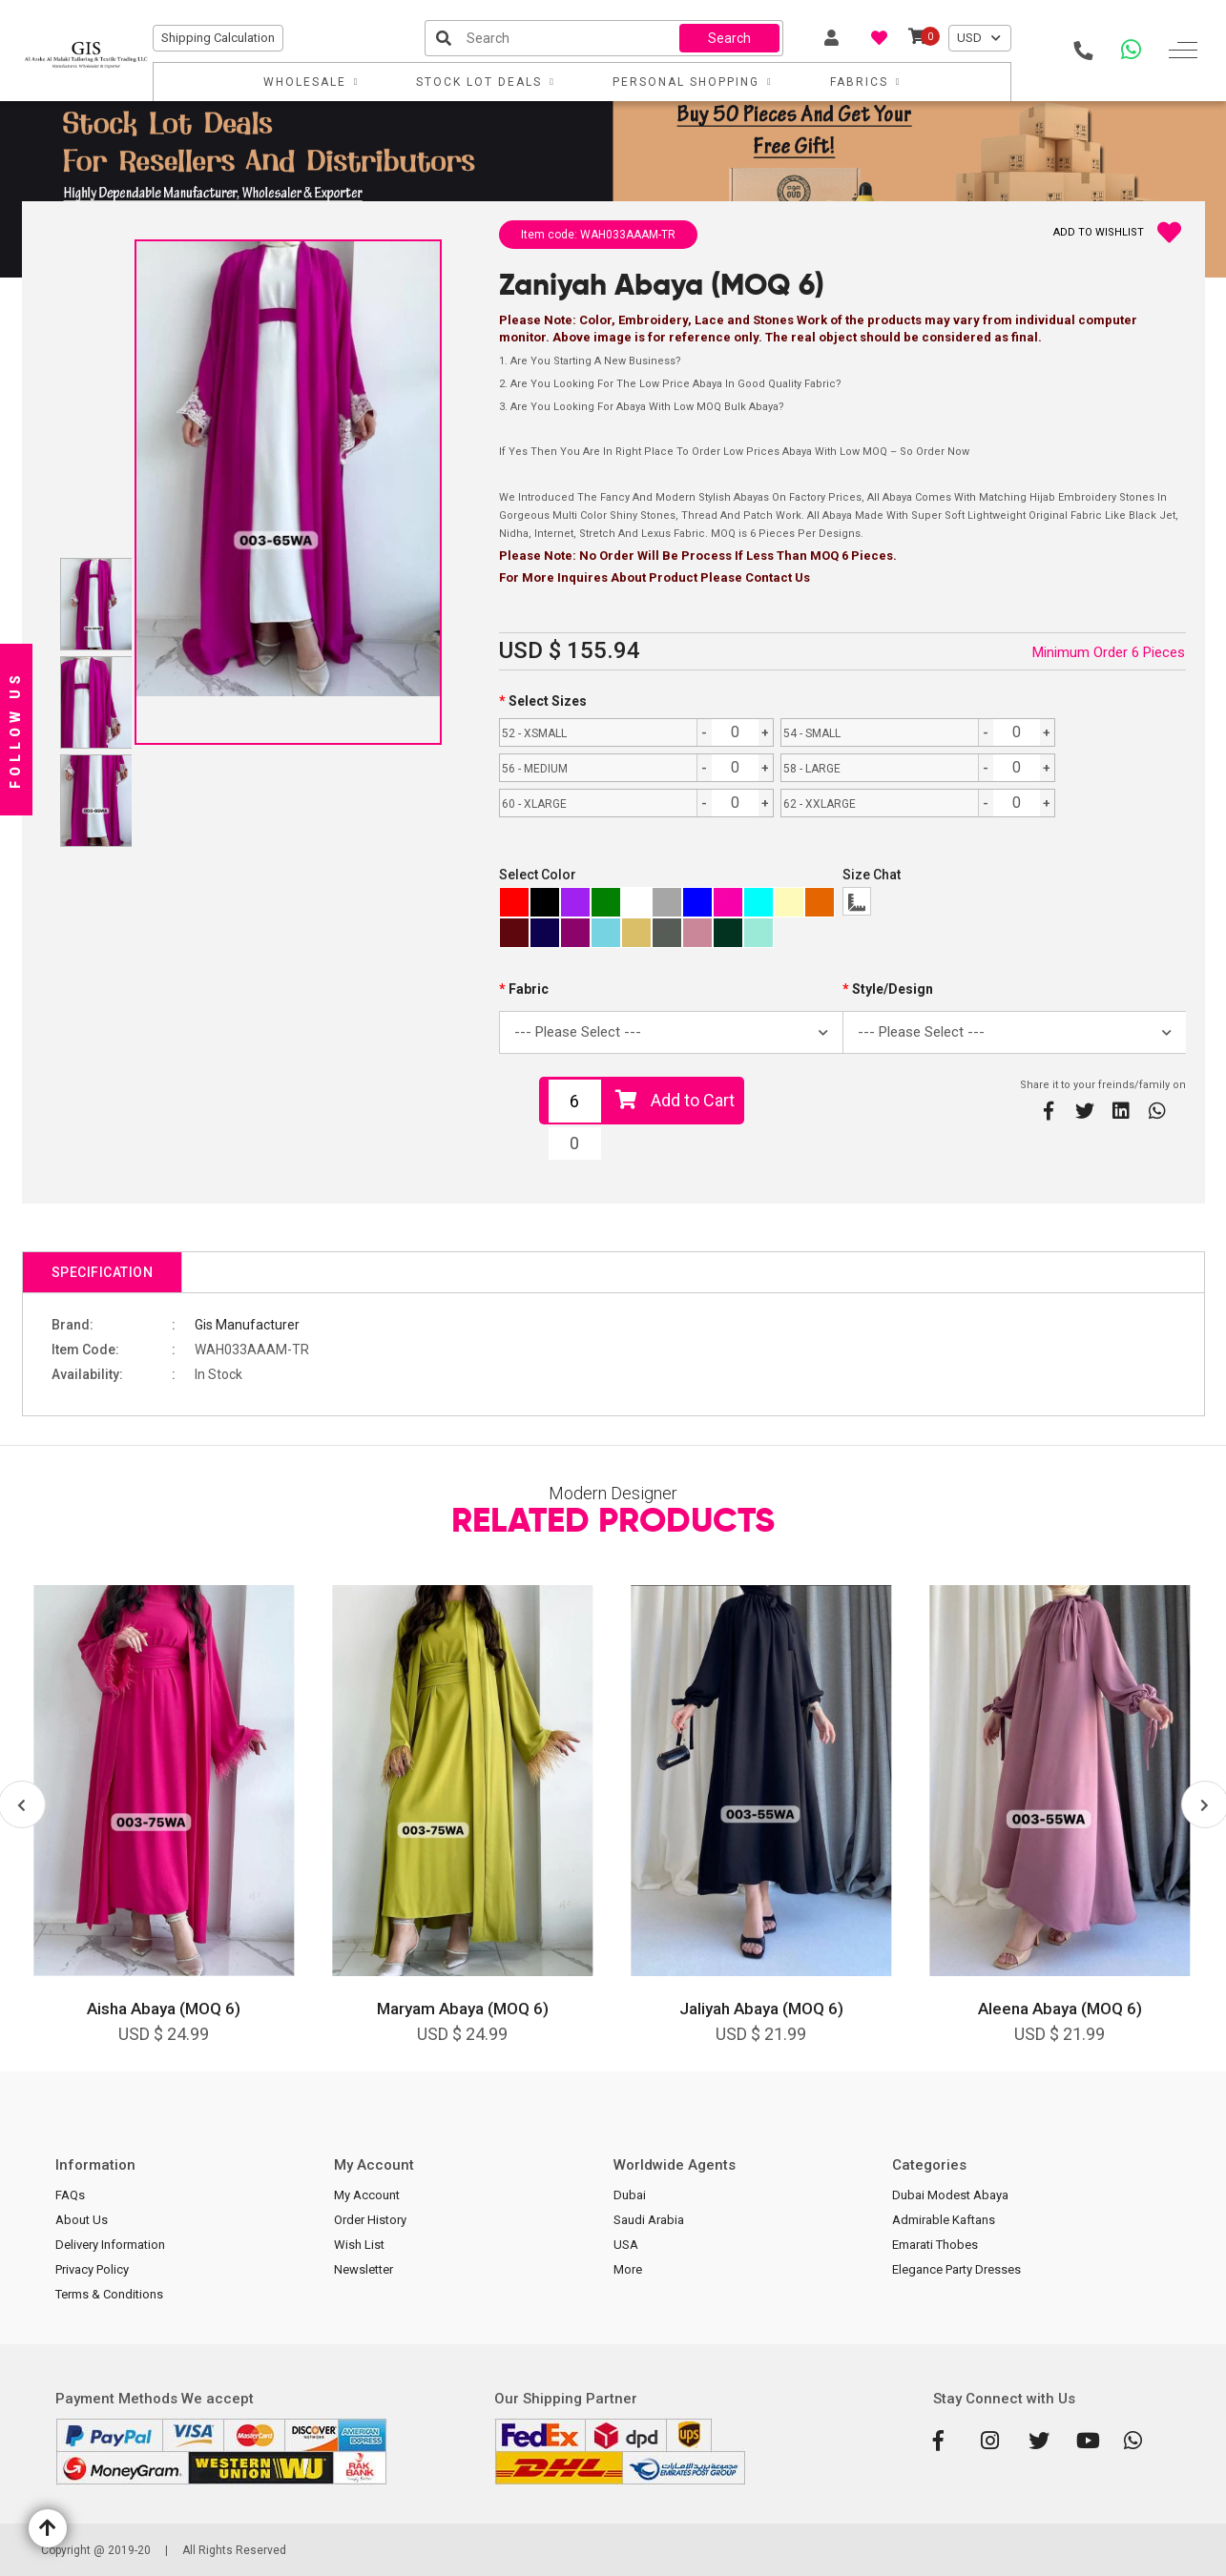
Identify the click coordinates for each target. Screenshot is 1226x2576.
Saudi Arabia (648, 2220)
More (627, 2269)
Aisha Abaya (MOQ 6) (163, 2008)
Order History (370, 2220)
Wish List (359, 2244)
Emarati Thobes (935, 2244)
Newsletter (363, 2269)
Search (729, 38)
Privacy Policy (92, 2269)
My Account (367, 2195)
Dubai (629, 2195)
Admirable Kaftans (943, 2220)
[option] (164, 1828)
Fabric (529, 989)
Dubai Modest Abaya (950, 2195)
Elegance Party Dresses (956, 2269)
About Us (81, 2220)
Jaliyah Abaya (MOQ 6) (761, 2008)
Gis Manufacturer (247, 1324)
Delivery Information (110, 2244)
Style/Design (892, 989)
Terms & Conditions (109, 2294)
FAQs (70, 2195)
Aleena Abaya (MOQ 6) (1060, 2008)
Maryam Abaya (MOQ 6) (463, 2008)
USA (625, 2244)
